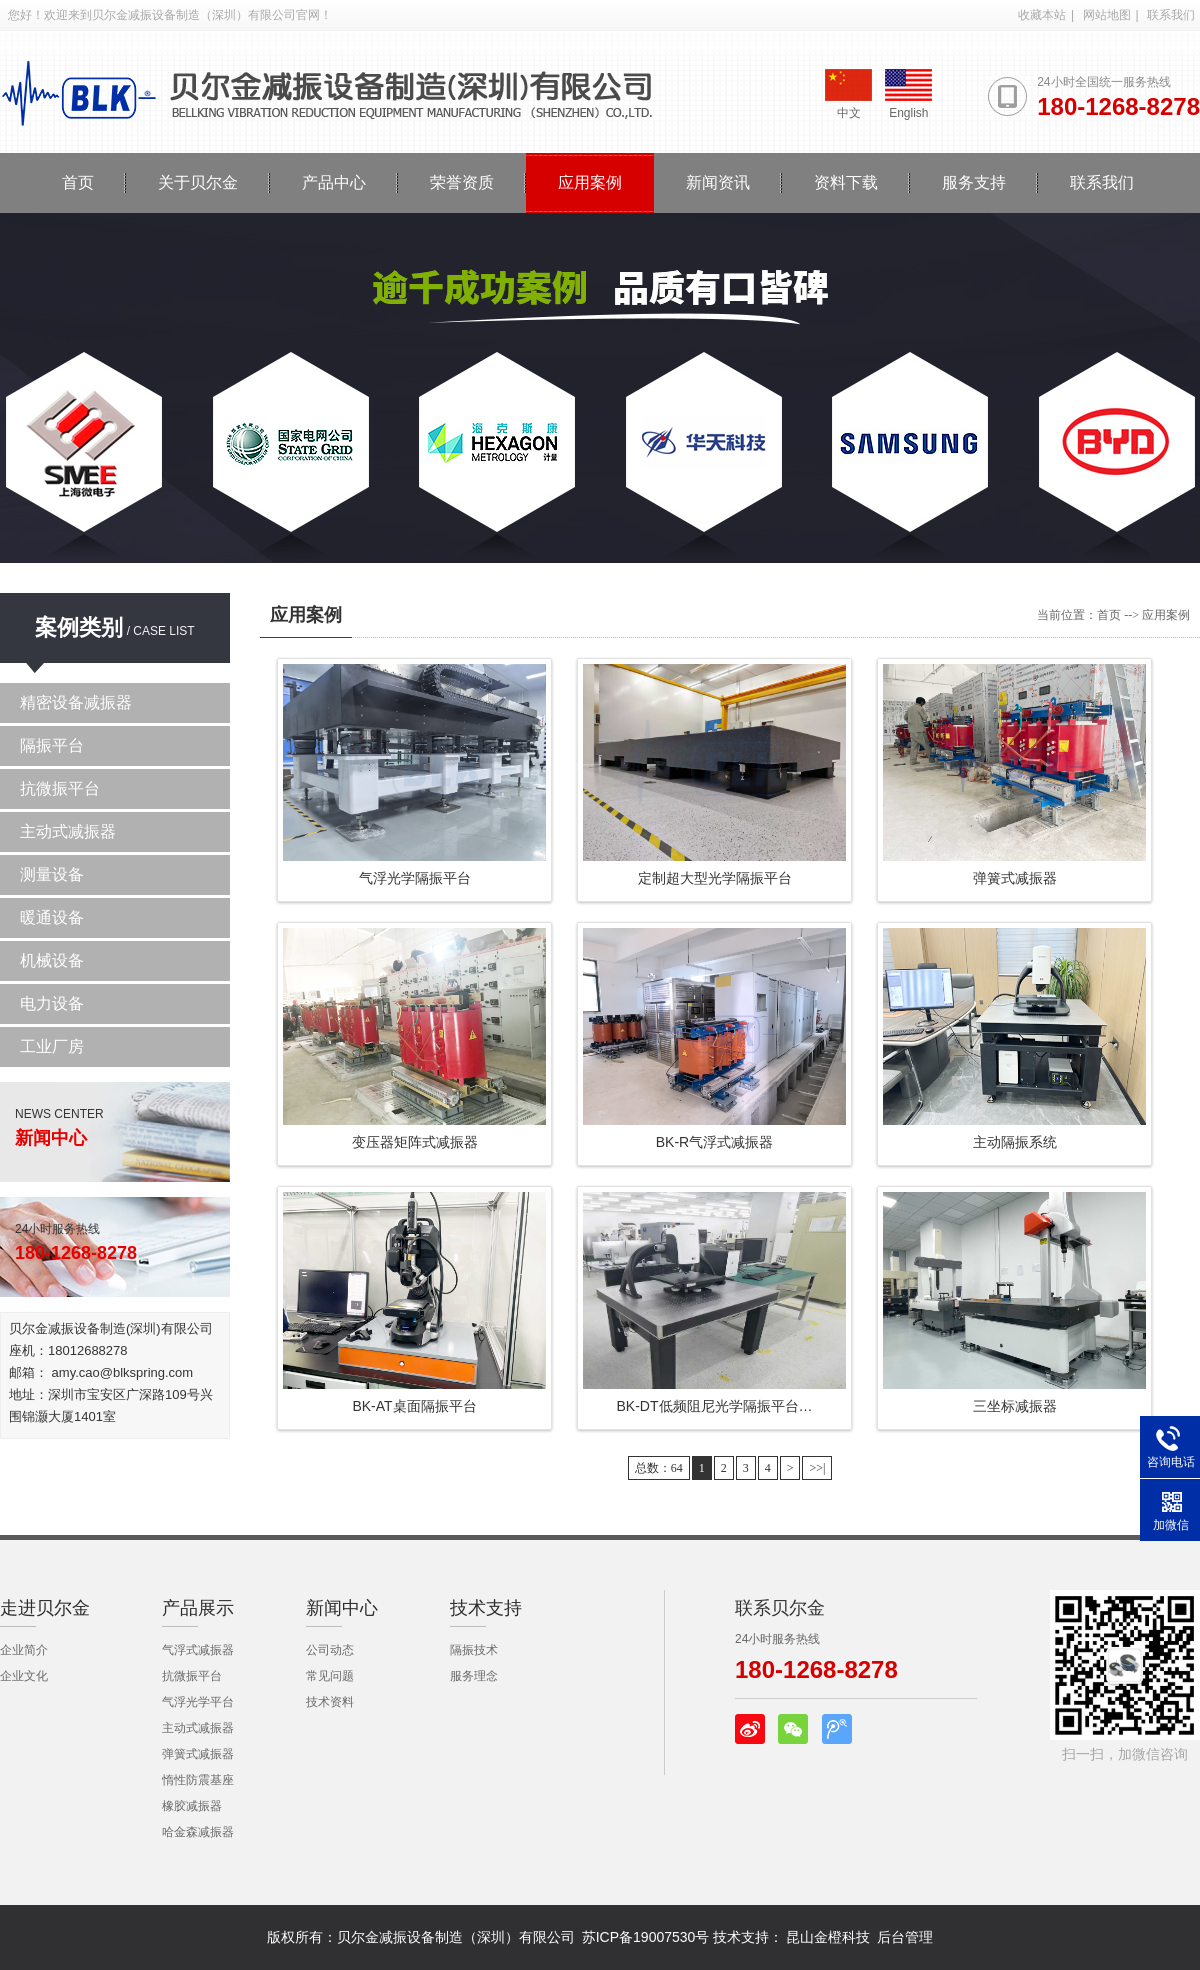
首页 (78, 182)
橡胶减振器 (192, 1806)
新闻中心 (342, 1608)
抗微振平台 (60, 788)
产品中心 (334, 182)
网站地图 (1107, 15)
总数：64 (659, 1468)
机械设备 (52, 960)
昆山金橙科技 (828, 1937)
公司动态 (330, 1650)
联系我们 (1171, 15)
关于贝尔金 (198, 182)
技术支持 (486, 1608)
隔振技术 (474, 1650)
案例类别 (79, 627)
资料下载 (846, 182)
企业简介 (24, 1650)
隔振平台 (52, 745)
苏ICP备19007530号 (646, 1937)
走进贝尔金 (45, 1608)
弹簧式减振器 (198, 1754)
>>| (817, 1468)
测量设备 (52, 874)
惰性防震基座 (198, 1780)
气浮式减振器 (198, 1650)
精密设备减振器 (76, 702)
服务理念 (474, 1676)
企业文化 (24, 1676)
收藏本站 (1042, 15)
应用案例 (590, 182)
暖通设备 (52, 917)
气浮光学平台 (198, 1702)
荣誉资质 (462, 182)
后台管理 (905, 1937)
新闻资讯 (718, 182)
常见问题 (330, 1676)
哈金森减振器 (198, 1832)
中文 (848, 94)
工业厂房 (52, 1046)
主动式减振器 (68, 831)
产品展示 (198, 1608)
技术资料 (330, 1702)
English (908, 94)
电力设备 (52, 1003)
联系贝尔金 (780, 1608)
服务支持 (974, 182)
